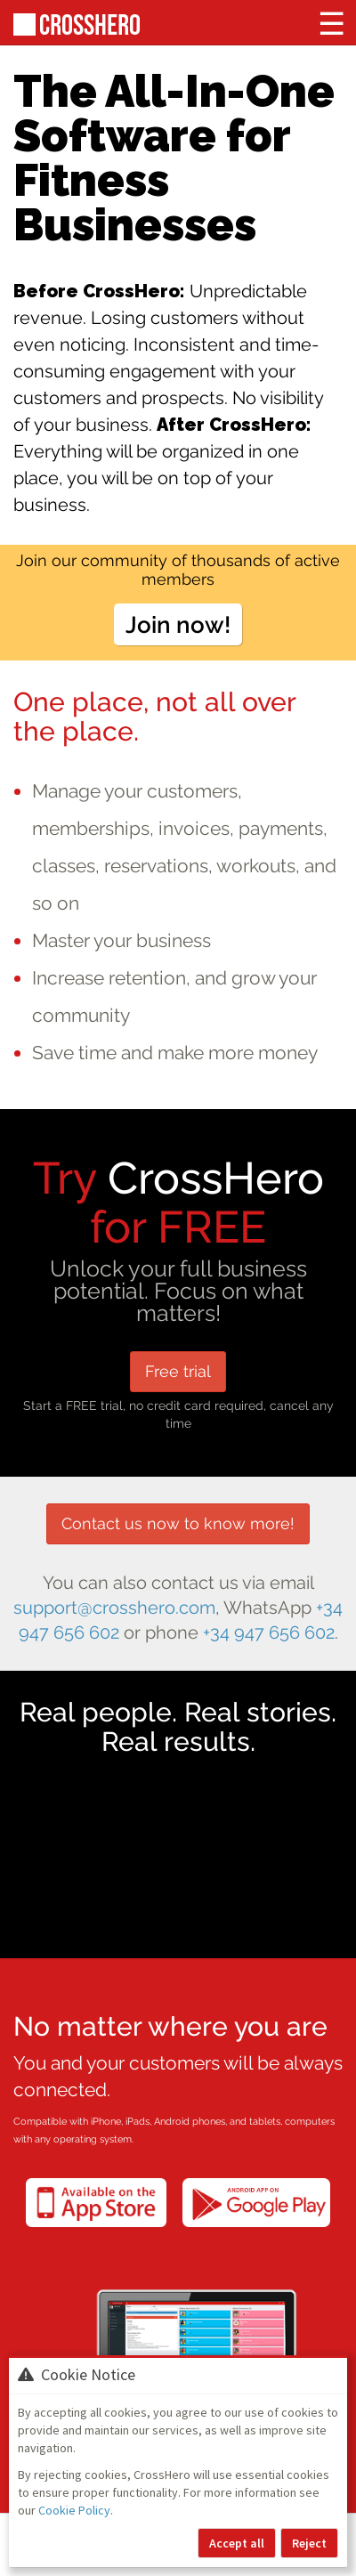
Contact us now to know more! (178, 1523)
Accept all (236, 2543)
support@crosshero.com (114, 1608)
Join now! (178, 624)
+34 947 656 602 (269, 1633)
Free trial (178, 1371)
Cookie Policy (74, 2510)
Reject (309, 2543)
